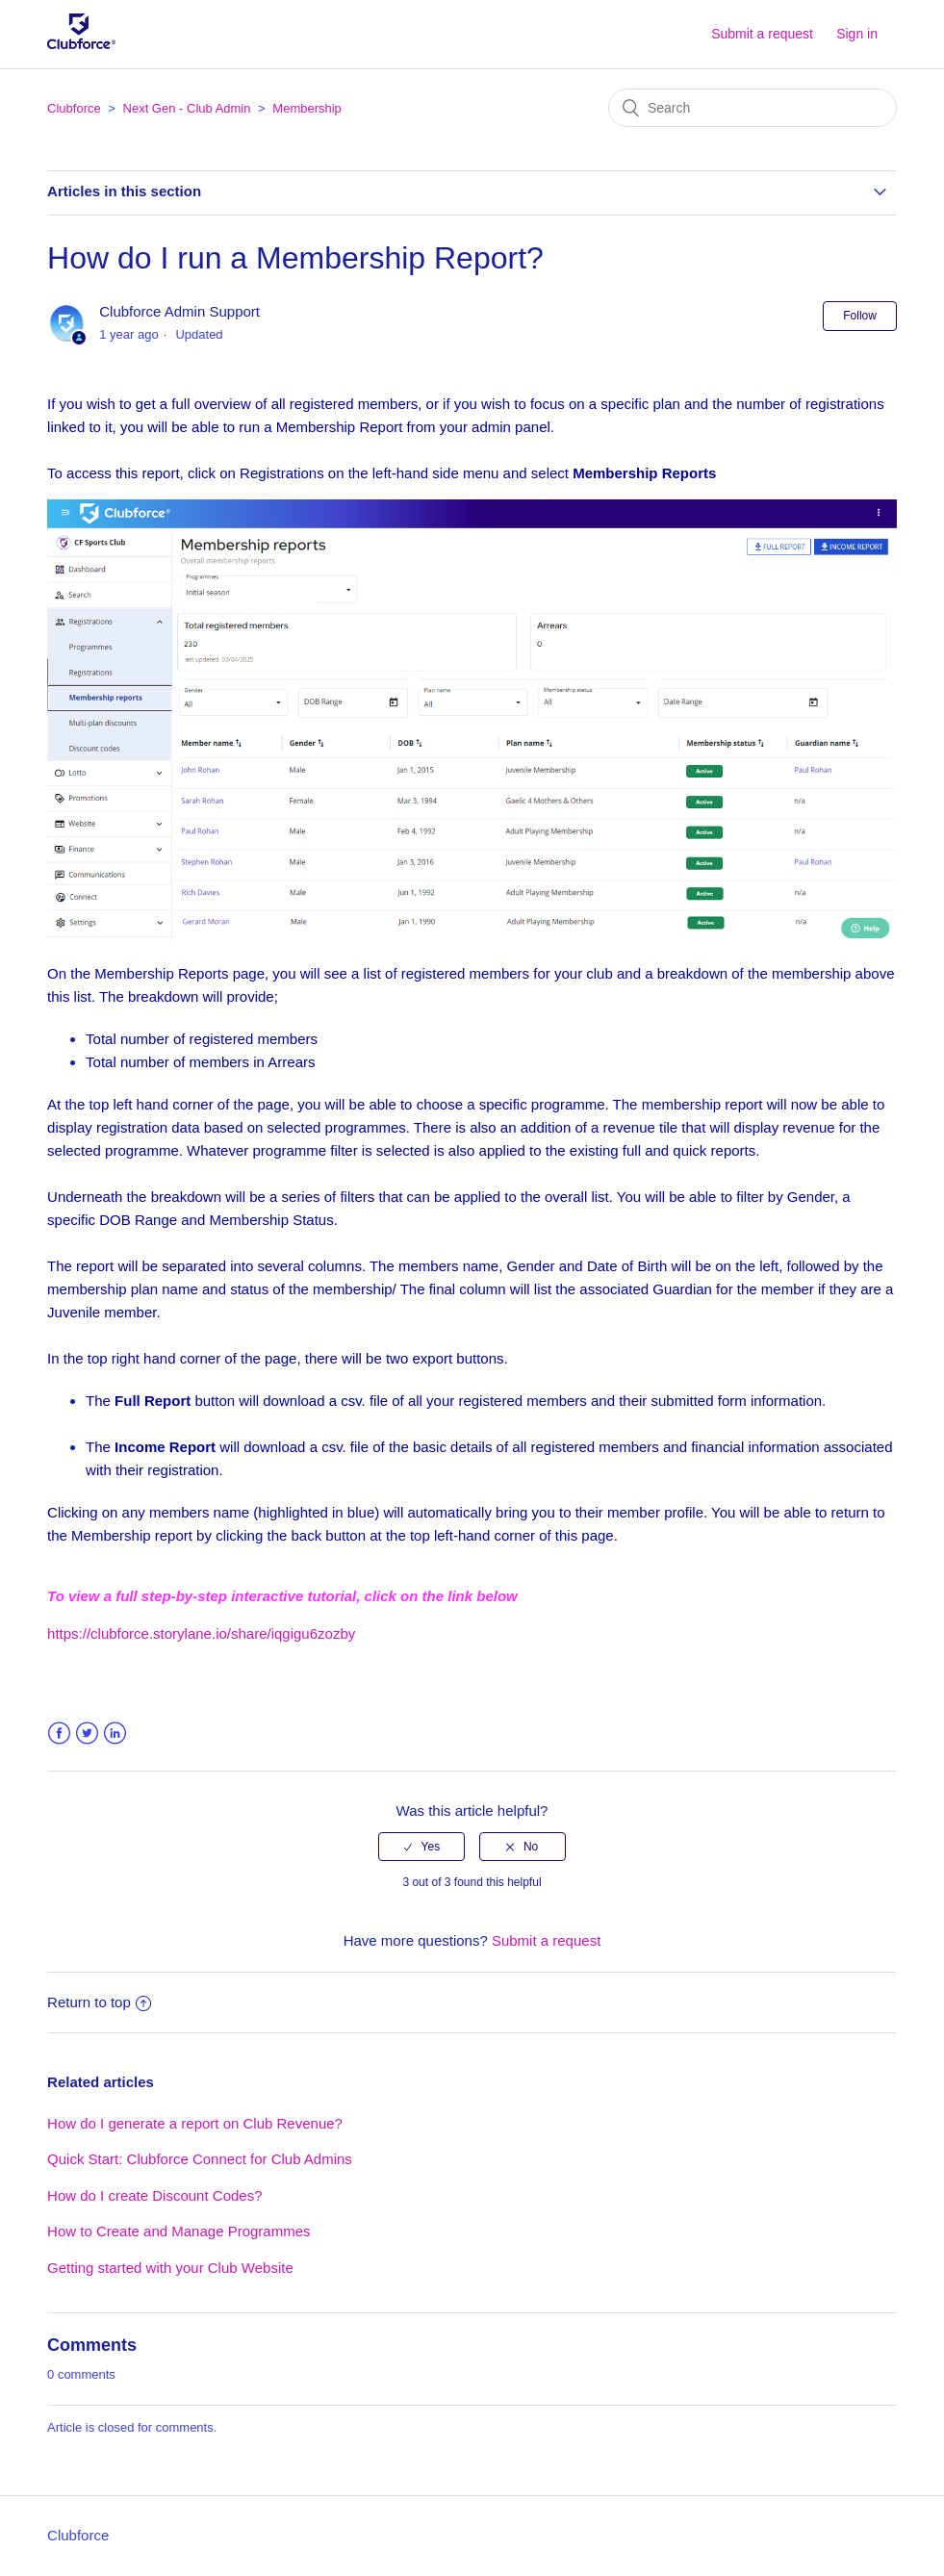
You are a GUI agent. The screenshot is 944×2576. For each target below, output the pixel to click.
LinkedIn (115, 1734)
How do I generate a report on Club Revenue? (195, 2123)
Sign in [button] (857, 33)
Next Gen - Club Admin (187, 108)
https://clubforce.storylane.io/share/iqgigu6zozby (201, 1633)
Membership (307, 108)
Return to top (99, 2002)
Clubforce (74, 108)
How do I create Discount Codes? (154, 2195)
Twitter (87, 1734)
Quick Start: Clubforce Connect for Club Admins (199, 2159)
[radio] (421, 1846)
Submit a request (762, 33)
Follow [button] (860, 315)
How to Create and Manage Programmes (178, 2231)
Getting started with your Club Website (170, 2267)
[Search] (752, 108)
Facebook (59, 1734)
